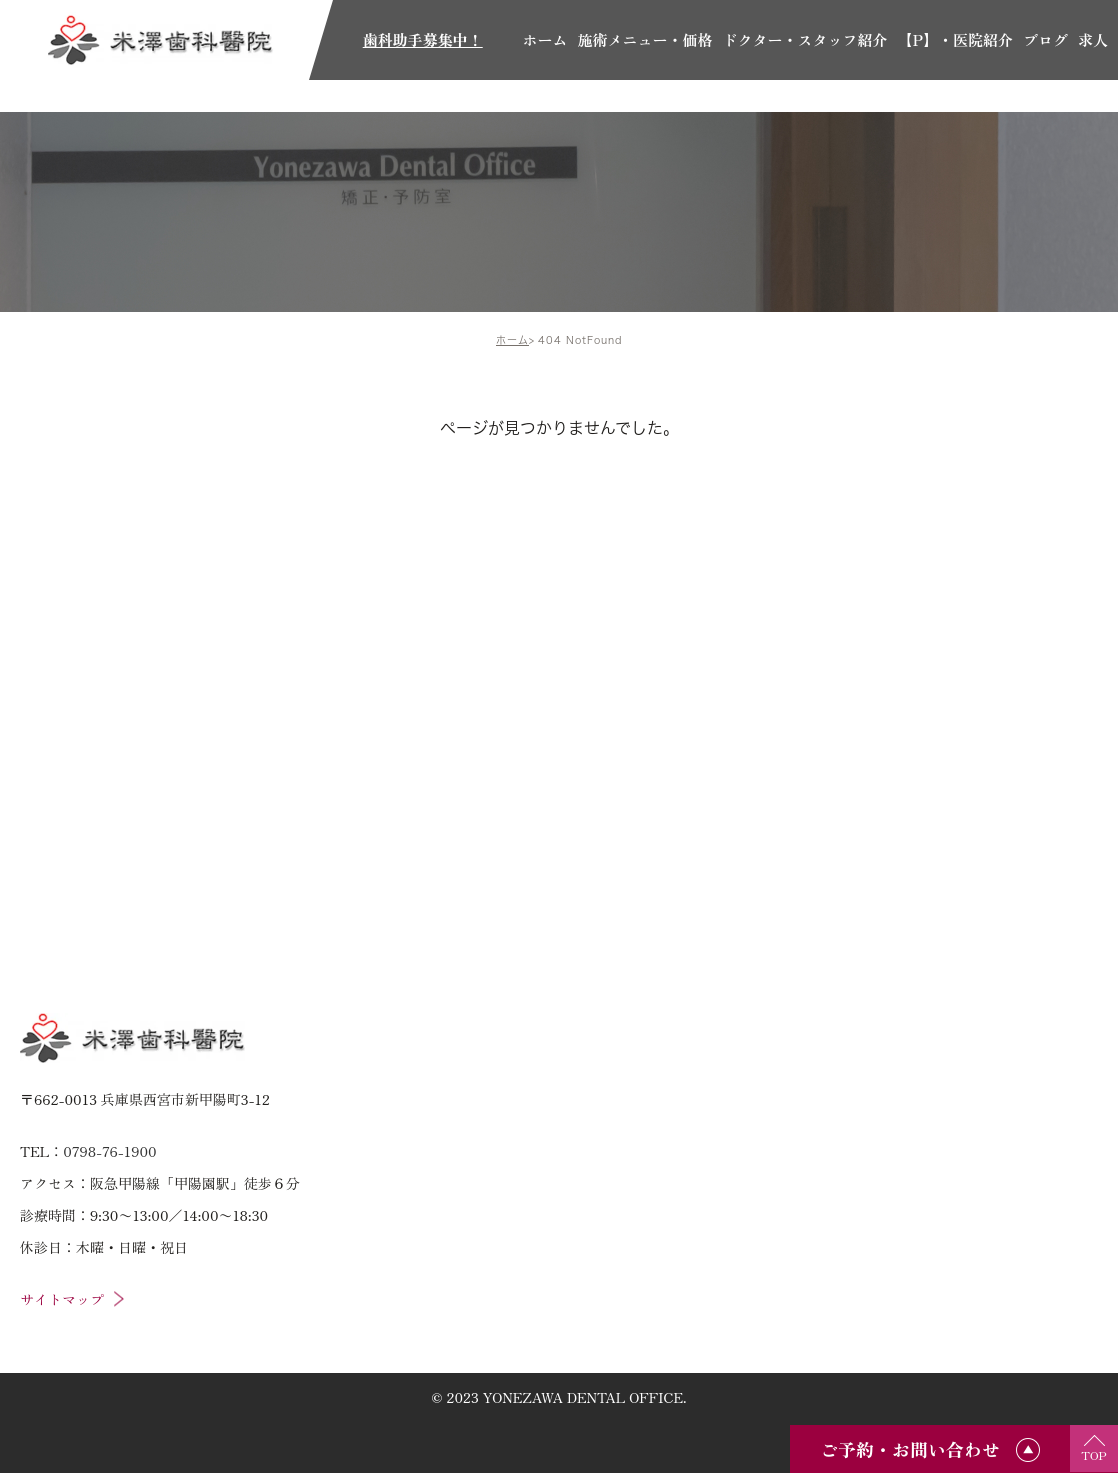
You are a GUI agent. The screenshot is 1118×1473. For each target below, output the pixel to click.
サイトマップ (62, 1299)
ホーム (512, 340)
